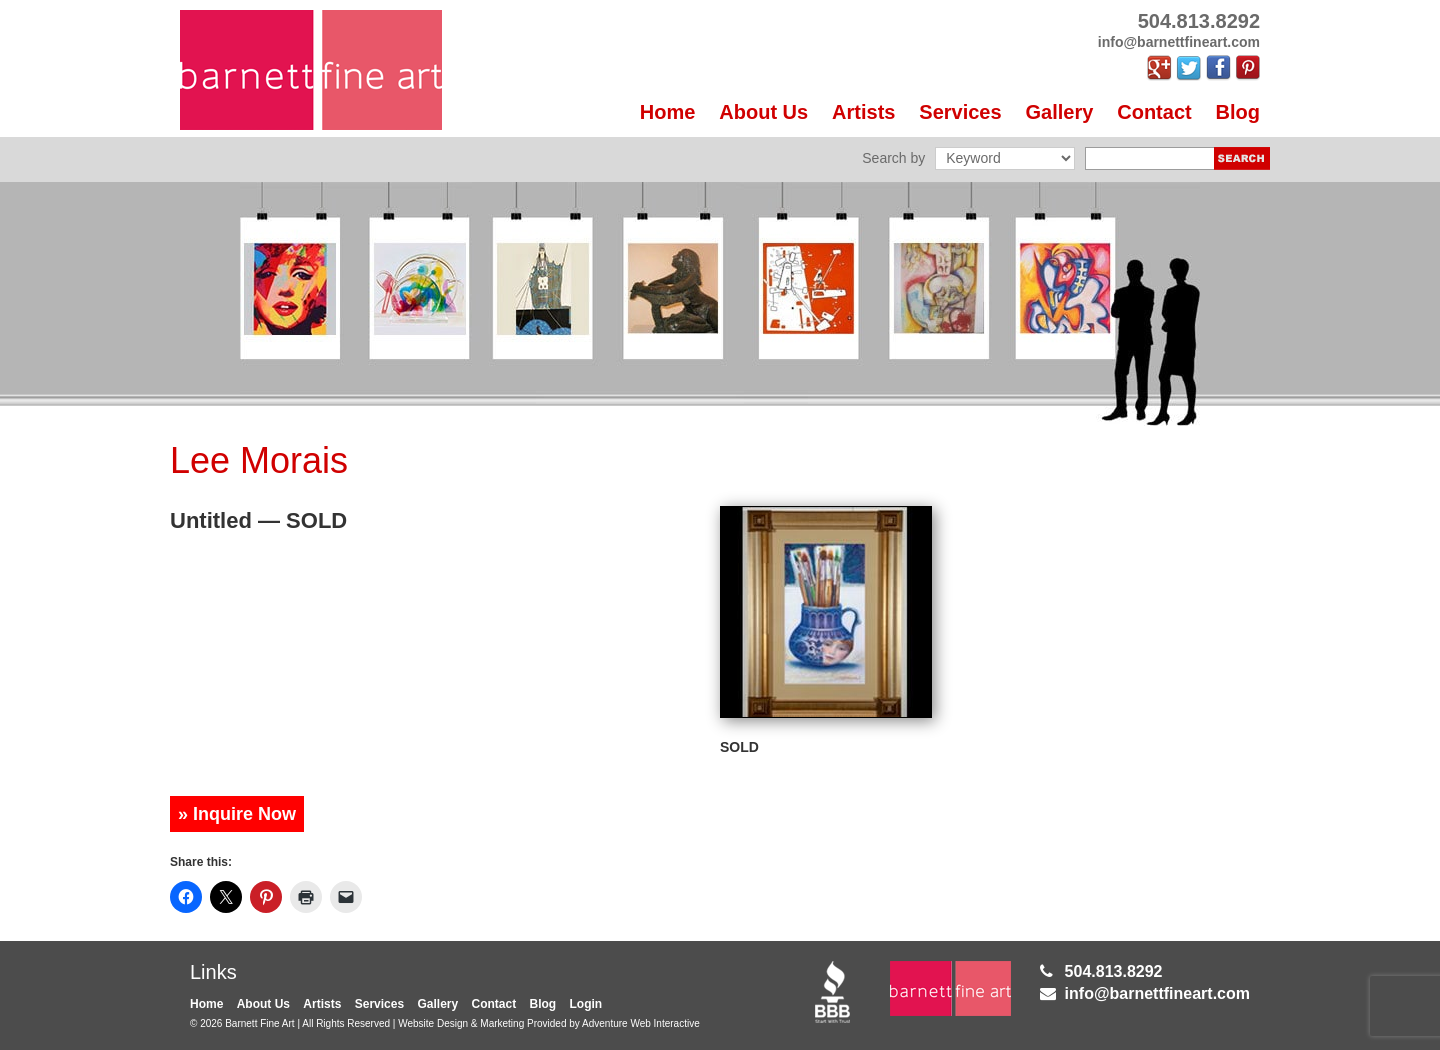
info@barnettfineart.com (1157, 993)
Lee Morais (259, 460)
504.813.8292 (1114, 971)
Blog (1238, 112)
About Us (763, 112)
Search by (893, 158)
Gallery (1060, 112)
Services (960, 112)
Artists (863, 112)
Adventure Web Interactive (641, 1023)
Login (586, 1004)
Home (668, 112)
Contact (1154, 112)
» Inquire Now (237, 814)
